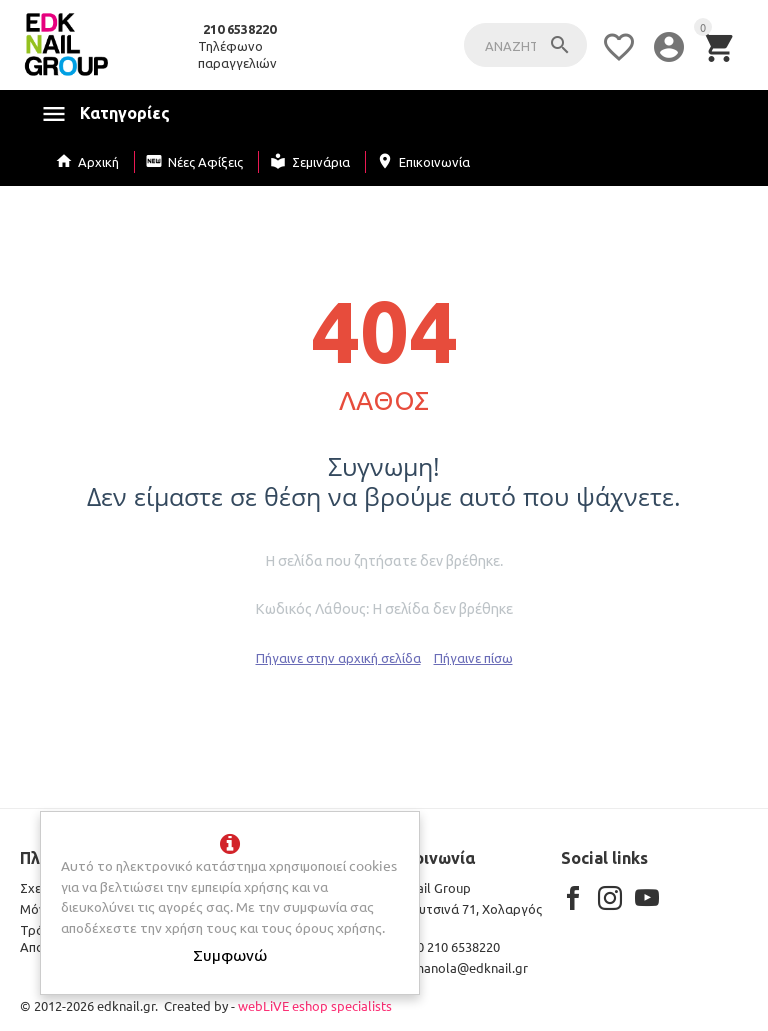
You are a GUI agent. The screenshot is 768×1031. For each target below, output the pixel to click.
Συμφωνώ (230, 954)
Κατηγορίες (125, 113)
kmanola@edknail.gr (454, 967)
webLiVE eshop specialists (315, 1005)
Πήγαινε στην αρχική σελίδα (338, 657)
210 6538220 (239, 29)
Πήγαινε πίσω (473, 657)
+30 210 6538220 (440, 946)
